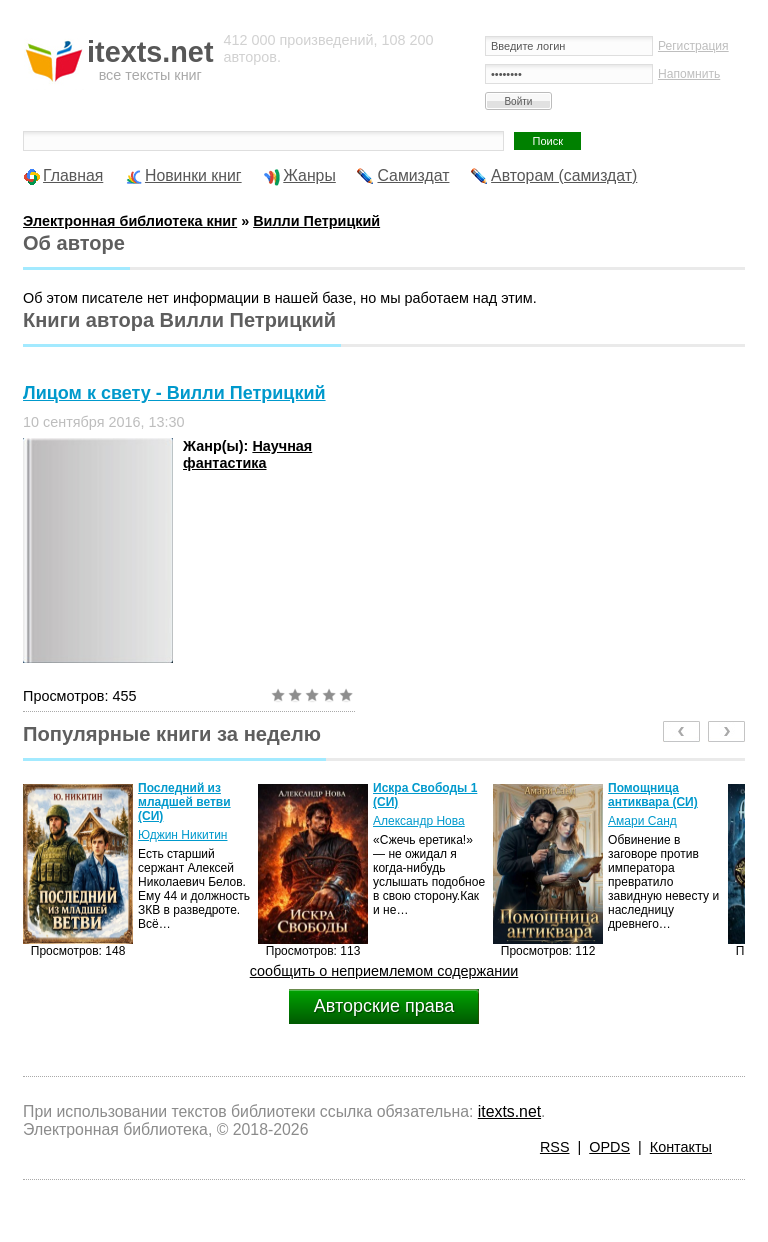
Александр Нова (419, 821)
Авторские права (384, 1006)
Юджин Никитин (182, 835)
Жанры (309, 175)
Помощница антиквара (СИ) (653, 795)
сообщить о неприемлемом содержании (384, 971)
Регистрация (693, 46)
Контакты (681, 1147)
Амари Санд (642, 821)
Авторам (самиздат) (564, 175)
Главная (73, 175)
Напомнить (689, 74)
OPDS (609, 1147)
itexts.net (509, 1111)
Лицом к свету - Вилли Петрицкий (174, 393)
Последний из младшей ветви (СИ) (184, 802)
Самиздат (413, 175)
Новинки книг (193, 175)
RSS (555, 1147)
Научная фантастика (247, 454)
